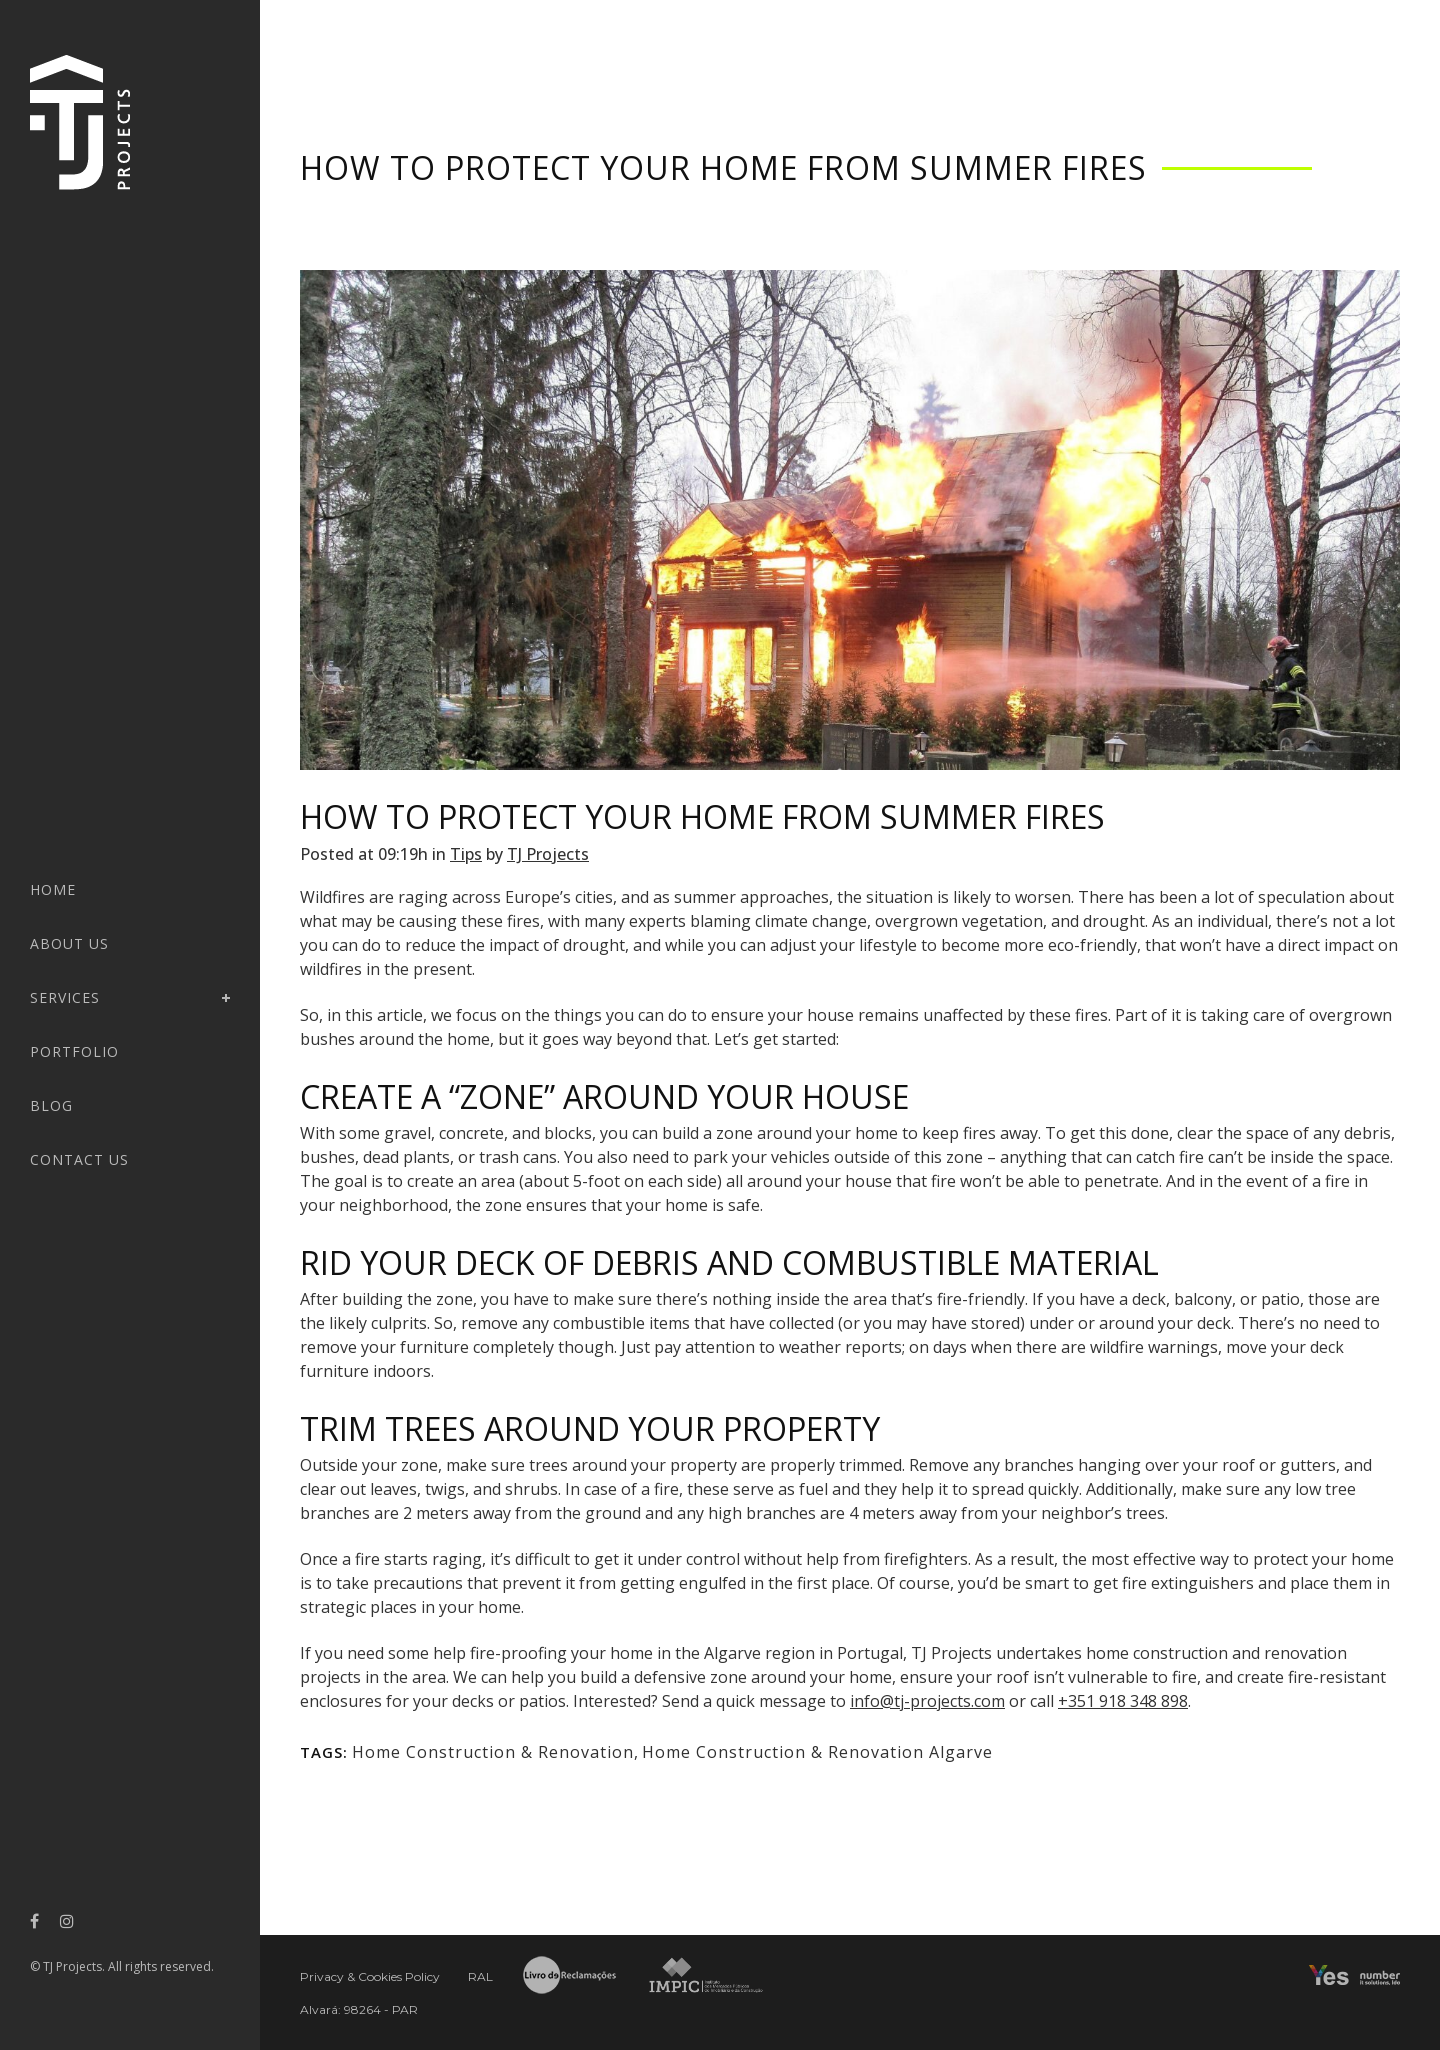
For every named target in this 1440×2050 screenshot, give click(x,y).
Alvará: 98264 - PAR (359, 2009)
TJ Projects (548, 854)
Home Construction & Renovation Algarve (817, 1752)
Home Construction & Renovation (493, 1752)
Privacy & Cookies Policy (370, 1976)
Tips (466, 854)
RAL (480, 1976)
